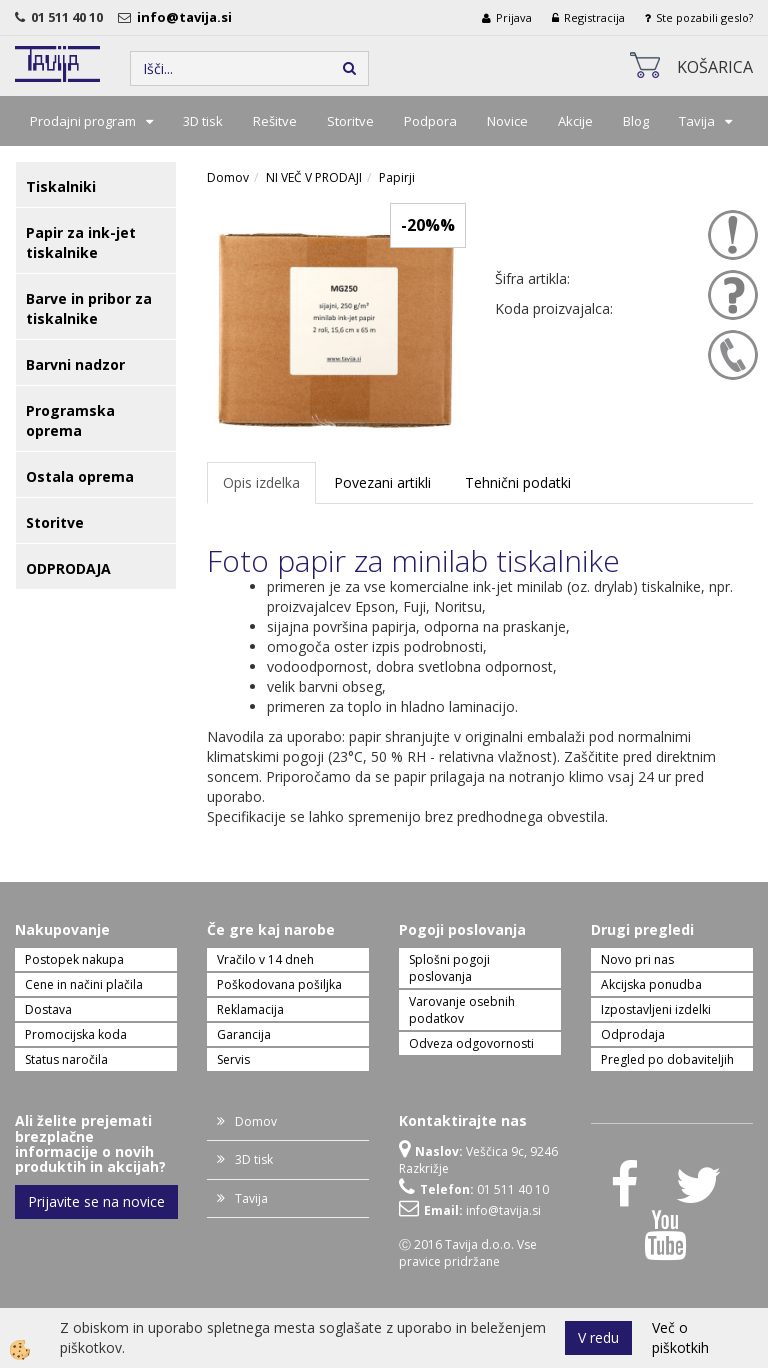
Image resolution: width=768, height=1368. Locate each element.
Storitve (350, 121)
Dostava (48, 1009)
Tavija (697, 121)
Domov (228, 177)
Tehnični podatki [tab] (518, 482)
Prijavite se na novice (96, 1201)
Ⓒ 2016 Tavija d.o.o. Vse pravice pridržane (468, 1253)
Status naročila (66, 1059)
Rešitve (275, 121)
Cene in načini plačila (84, 984)
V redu (598, 1337)
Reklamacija (250, 1009)
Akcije (575, 121)
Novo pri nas (637, 959)
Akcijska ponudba (651, 984)
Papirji (397, 177)
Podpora (430, 121)
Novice (507, 121)
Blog (636, 121)
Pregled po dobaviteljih (667, 1059)
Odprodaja (633, 1034)
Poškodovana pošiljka (279, 984)
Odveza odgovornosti (471, 1043)
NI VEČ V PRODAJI (314, 177)
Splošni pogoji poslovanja (449, 968)
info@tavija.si (187, 17)
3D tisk (203, 121)
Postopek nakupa (74, 959)
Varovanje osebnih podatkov (462, 1010)
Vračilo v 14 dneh (265, 959)
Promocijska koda (76, 1034)
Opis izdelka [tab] (261, 482)
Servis (233, 1059)
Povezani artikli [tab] (382, 482)
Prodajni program (83, 121)
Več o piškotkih (680, 1337)
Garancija (244, 1034)
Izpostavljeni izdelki (656, 1009)
